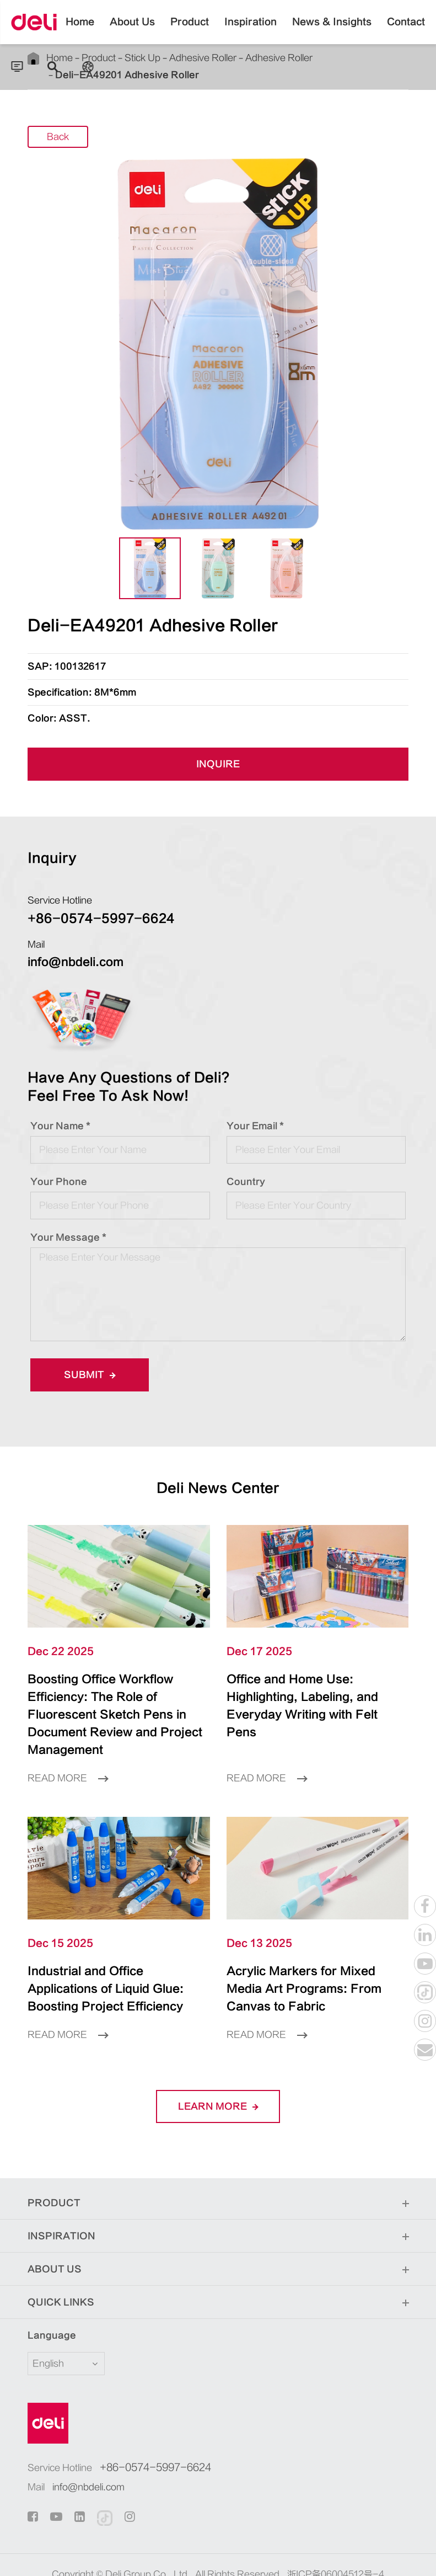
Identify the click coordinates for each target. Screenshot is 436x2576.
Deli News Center (218, 1488)
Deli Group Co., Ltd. (147, 2539)
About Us (132, 30)
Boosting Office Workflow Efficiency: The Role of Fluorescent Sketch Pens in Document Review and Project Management (115, 1705)
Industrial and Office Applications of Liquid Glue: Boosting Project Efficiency (118, 1962)
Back (58, 137)
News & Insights (332, 30)
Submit (89, 1375)
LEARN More (218, 2071)
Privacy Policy (239, 2556)
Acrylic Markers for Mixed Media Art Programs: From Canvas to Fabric (310, 1962)
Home (80, 30)
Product (189, 30)
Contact (406, 30)
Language (45, 2300)
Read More (68, 1761)
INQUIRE (218, 765)
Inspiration (250, 30)
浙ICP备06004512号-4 (335, 2539)
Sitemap (182, 2556)
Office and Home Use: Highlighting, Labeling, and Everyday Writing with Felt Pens (309, 1697)
